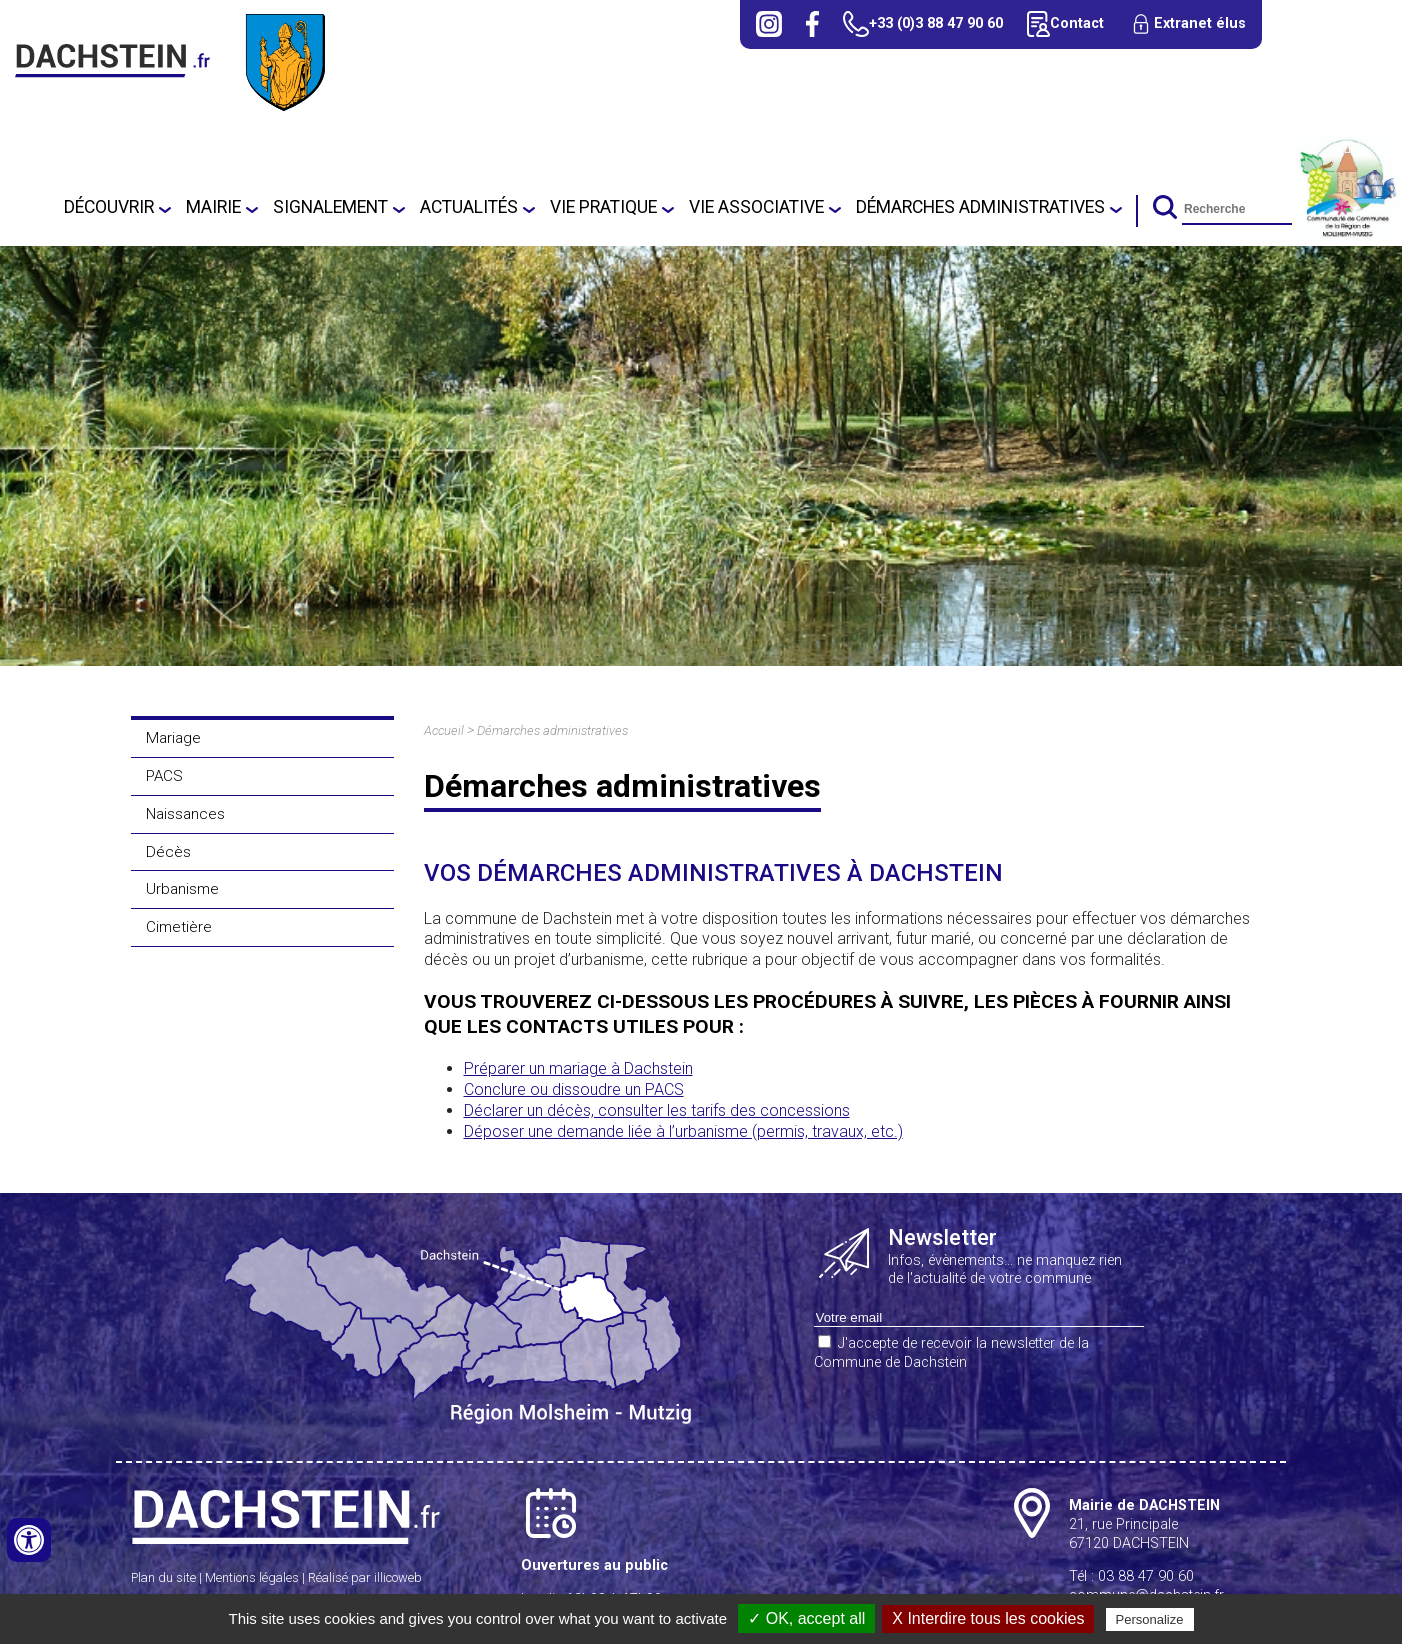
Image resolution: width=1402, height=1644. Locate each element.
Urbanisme (182, 889)
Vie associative (756, 207)
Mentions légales (252, 1577)
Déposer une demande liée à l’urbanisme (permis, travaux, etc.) (683, 1131)
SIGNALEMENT (330, 207)
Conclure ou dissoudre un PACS (574, 1089)
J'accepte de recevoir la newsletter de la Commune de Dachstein (951, 1353)
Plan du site (163, 1577)
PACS (164, 776)
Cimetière (179, 927)
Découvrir (109, 207)
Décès (168, 852)
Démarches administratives (980, 207)
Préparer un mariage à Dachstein (578, 1068)
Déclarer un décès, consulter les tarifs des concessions (657, 1110)
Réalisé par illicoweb (365, 1577)
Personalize (1150, 1619)
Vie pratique (603, 207)
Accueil (444, 730)
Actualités (469, 207)
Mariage (173, 738)
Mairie (213, 207)
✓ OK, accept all (806, 1618)
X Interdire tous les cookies (988, 1618)
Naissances (185, 814)
